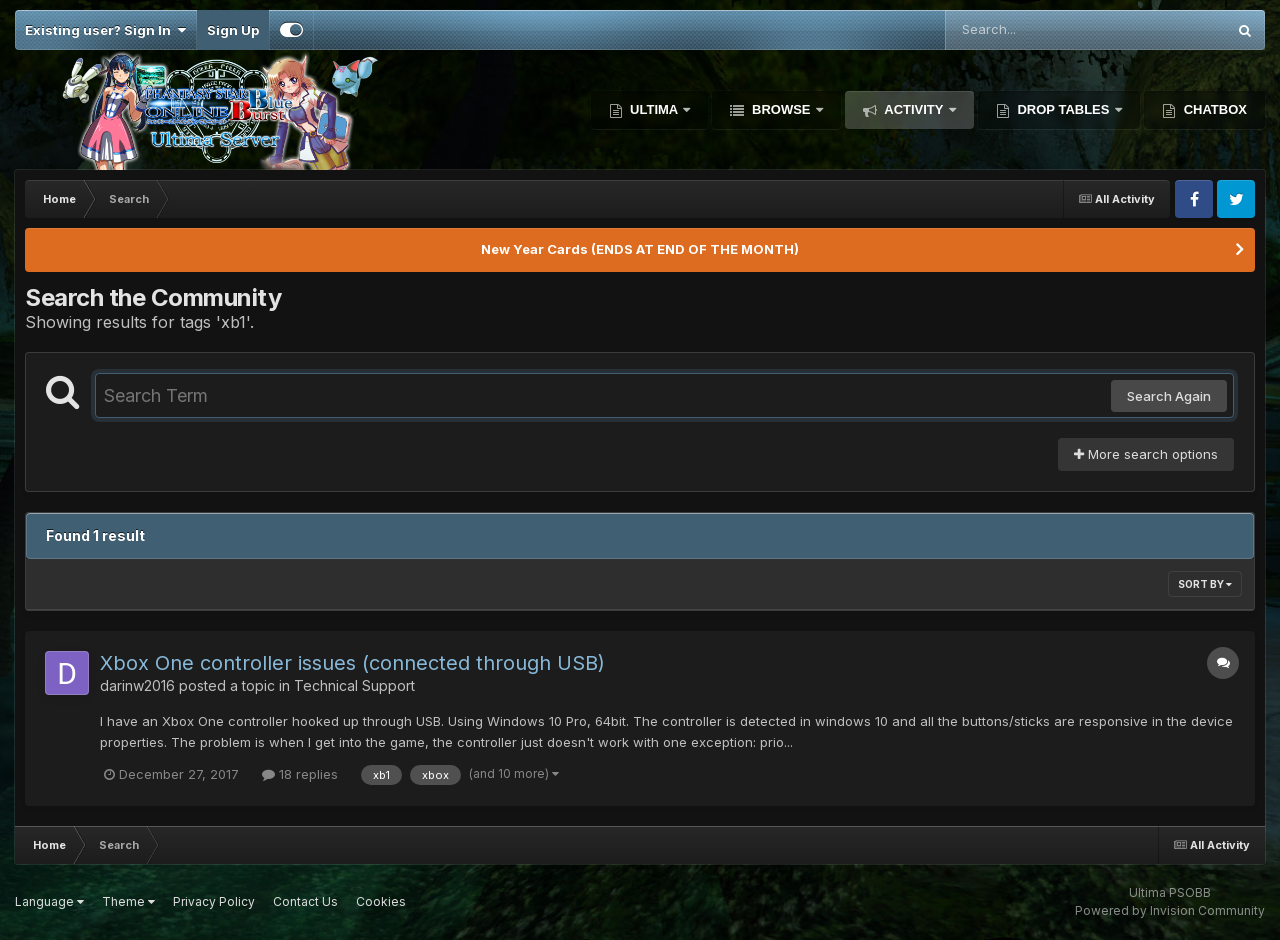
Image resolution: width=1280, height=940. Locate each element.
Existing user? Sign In (105, 30)
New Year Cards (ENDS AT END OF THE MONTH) (640, 249)
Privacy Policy (214, 901)
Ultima (654, 109)
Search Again (1169, 396)
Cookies (381, 901)
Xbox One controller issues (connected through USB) (352, 663)
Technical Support (354, 685)
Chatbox (1213, 109)
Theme (128, 901)
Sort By (1205, 584)
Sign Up (233, 30)
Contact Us (305, 901)
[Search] (1031, 30)
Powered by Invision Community (1170, 910)
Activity (914, 109)
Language (49, 901)
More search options (1146, 454)
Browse (781, 109)
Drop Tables (1063, 109)
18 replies (300, 774)
